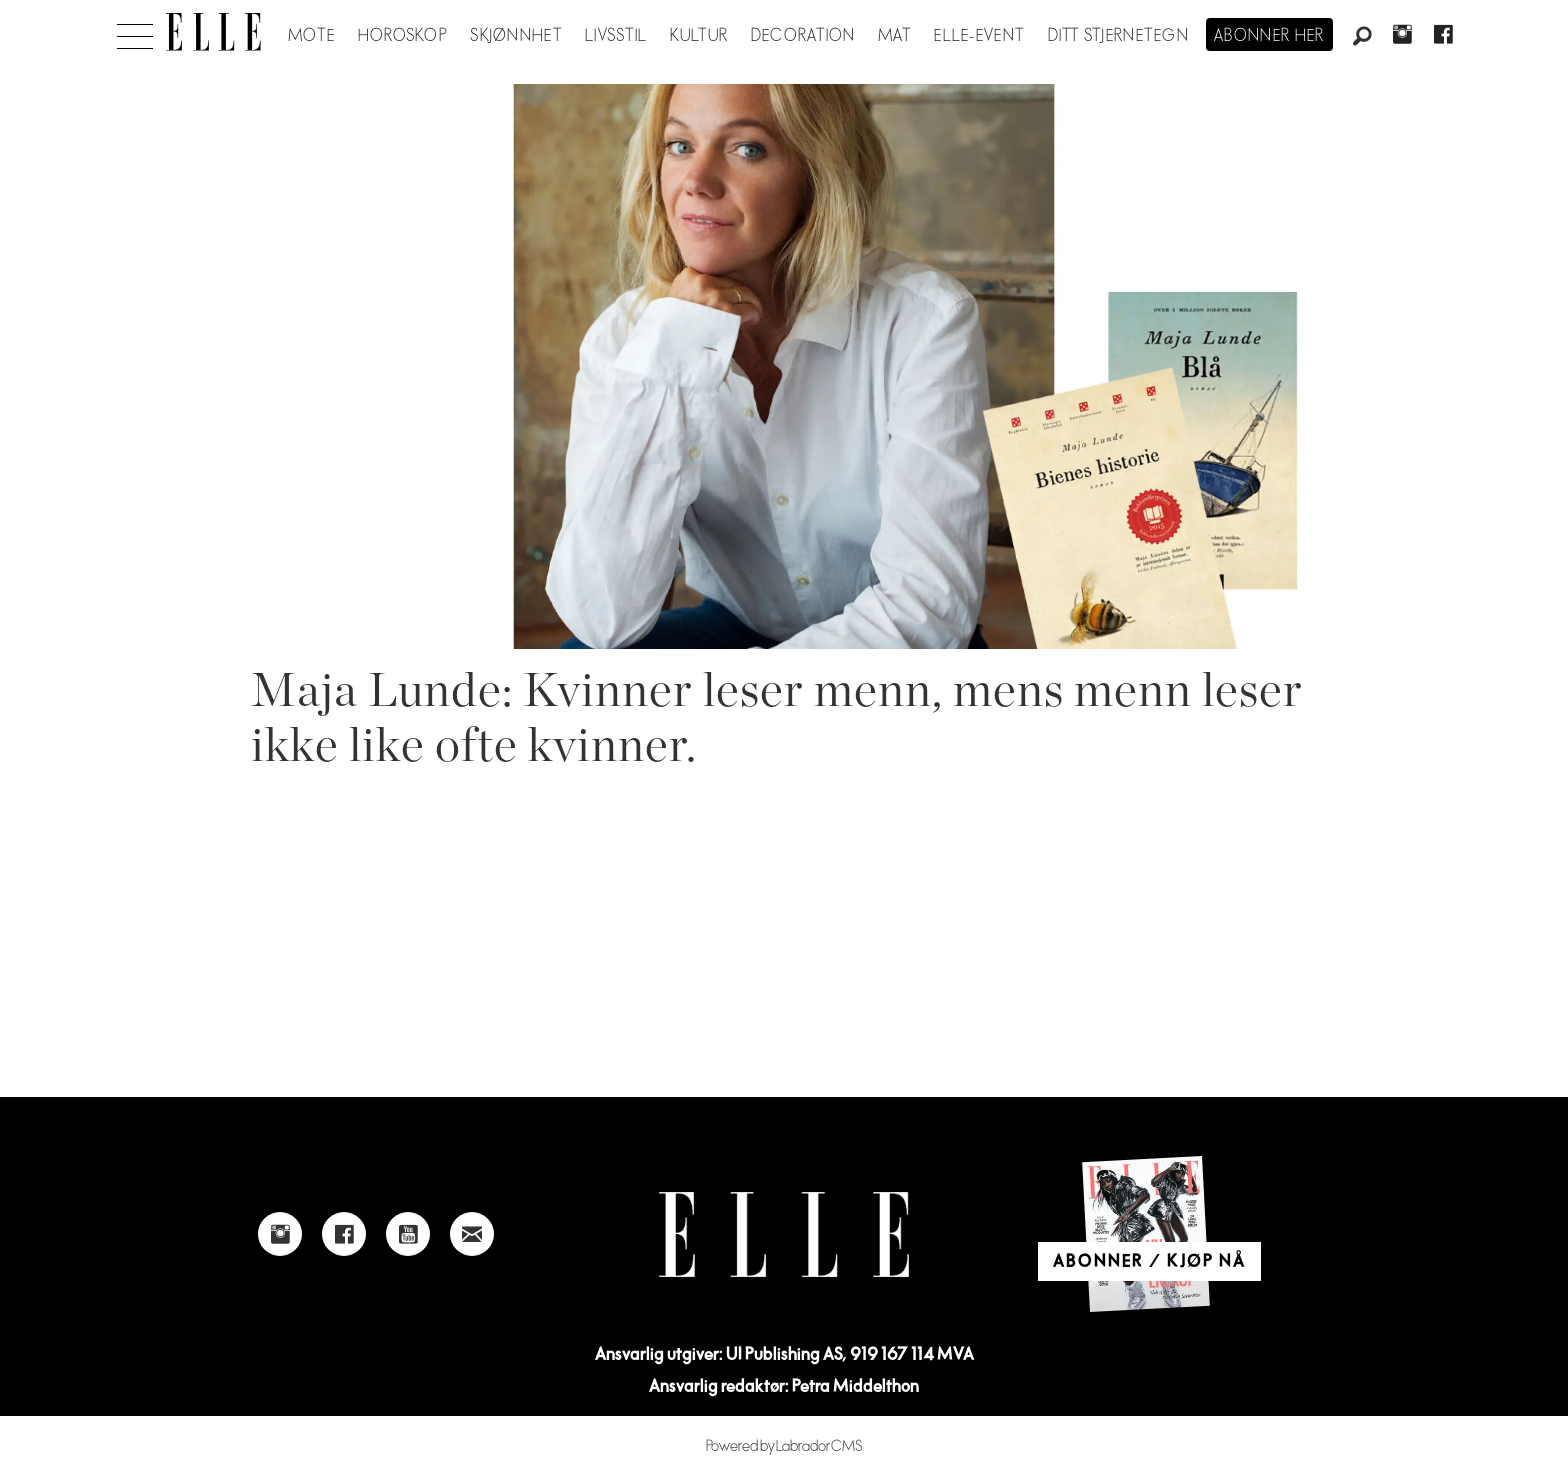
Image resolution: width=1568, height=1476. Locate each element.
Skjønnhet (516, 36)
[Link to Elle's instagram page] (280, 1234)
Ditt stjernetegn (1118, 36)
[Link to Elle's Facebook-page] (344, 1234)
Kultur (699, 36)
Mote (311, 36)
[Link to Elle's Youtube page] (408, 1234)
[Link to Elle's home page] (784, 1234)
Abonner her (1269, 36)
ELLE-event (979, 36)
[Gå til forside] (213, 32)
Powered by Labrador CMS (784, 1446)
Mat (895, 36)
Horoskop (403, 36)
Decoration (803, 36)
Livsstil (616, 36)
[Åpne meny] (135, 31)
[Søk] (1362, 37)
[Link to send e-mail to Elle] (472, 1234)
